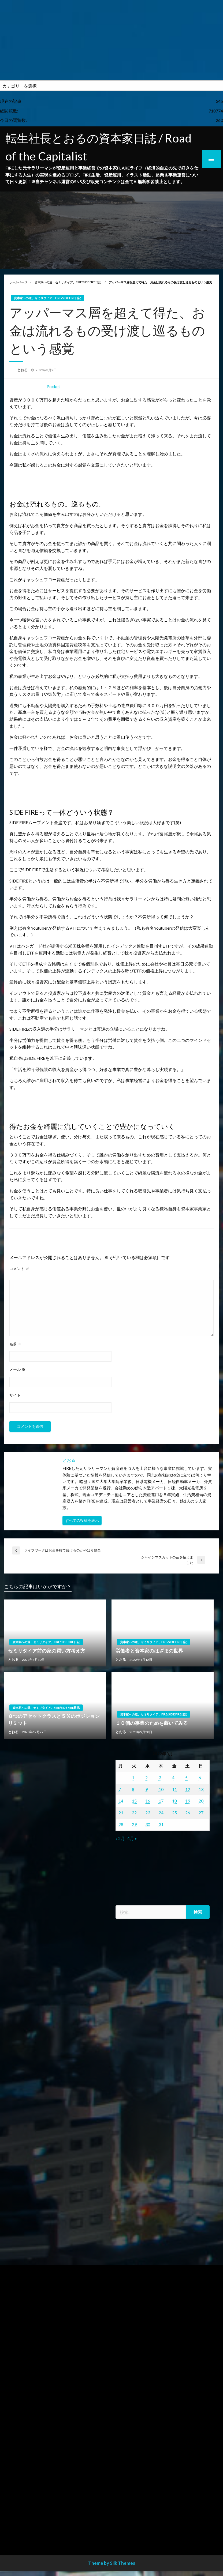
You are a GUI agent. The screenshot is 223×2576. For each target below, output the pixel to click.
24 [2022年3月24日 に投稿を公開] (161, 1812)
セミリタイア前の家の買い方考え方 (46, 1651)
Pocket (53, 386)
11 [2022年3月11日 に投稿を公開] (174, 1789)
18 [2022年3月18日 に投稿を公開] (174, 1800)
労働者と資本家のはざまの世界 (149, 1651)
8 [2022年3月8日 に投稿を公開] (133, 1789)
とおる (22, 370)
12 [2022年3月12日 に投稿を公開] (187, 1789)
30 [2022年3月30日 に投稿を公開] (147, 1824)
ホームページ (18, 282)
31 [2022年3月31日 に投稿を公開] (161, 1824)
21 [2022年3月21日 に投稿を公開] (120, 1812)
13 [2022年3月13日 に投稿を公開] (201, 1789)
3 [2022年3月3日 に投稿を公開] (160, 1777)
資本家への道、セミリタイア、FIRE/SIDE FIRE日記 (68, 282)
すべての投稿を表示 (82, 1520)
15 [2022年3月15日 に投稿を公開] (134, 1800)
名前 (15, 1344)
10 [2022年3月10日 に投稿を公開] (161, 1789)
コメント (19, 1268)
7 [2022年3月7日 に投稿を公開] (119, 1789)
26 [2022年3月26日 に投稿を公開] (187, 1812)
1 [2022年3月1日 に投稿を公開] (133, 1777)
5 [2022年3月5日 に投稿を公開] (186, 1777)
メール (17, 1369)
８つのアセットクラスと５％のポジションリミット (54, 1719)
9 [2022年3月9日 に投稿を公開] (146, 1789)
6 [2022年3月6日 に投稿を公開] (200, 1777)
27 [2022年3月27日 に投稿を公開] (201, 1812)
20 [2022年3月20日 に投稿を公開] (201, 1800)
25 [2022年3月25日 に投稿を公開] (174, 1812)
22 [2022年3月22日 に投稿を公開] (134, 1812)
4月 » (132, 1838)
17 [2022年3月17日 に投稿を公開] (161, 1800)
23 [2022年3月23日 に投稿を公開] (147, 1812)
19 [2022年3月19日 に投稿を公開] (187, 1800)
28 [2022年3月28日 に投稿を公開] (120, 1824)
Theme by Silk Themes (111, 2563)
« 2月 (120, 1838)
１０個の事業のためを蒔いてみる (152, 1723)
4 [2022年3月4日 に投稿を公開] (173, 1777)
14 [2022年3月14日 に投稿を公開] (120, 1800)
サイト (15, 1395)
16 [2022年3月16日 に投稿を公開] (147, 1800)
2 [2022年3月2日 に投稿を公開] (146, 1777)
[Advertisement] (111, 40)
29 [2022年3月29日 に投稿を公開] (134, 1824)
